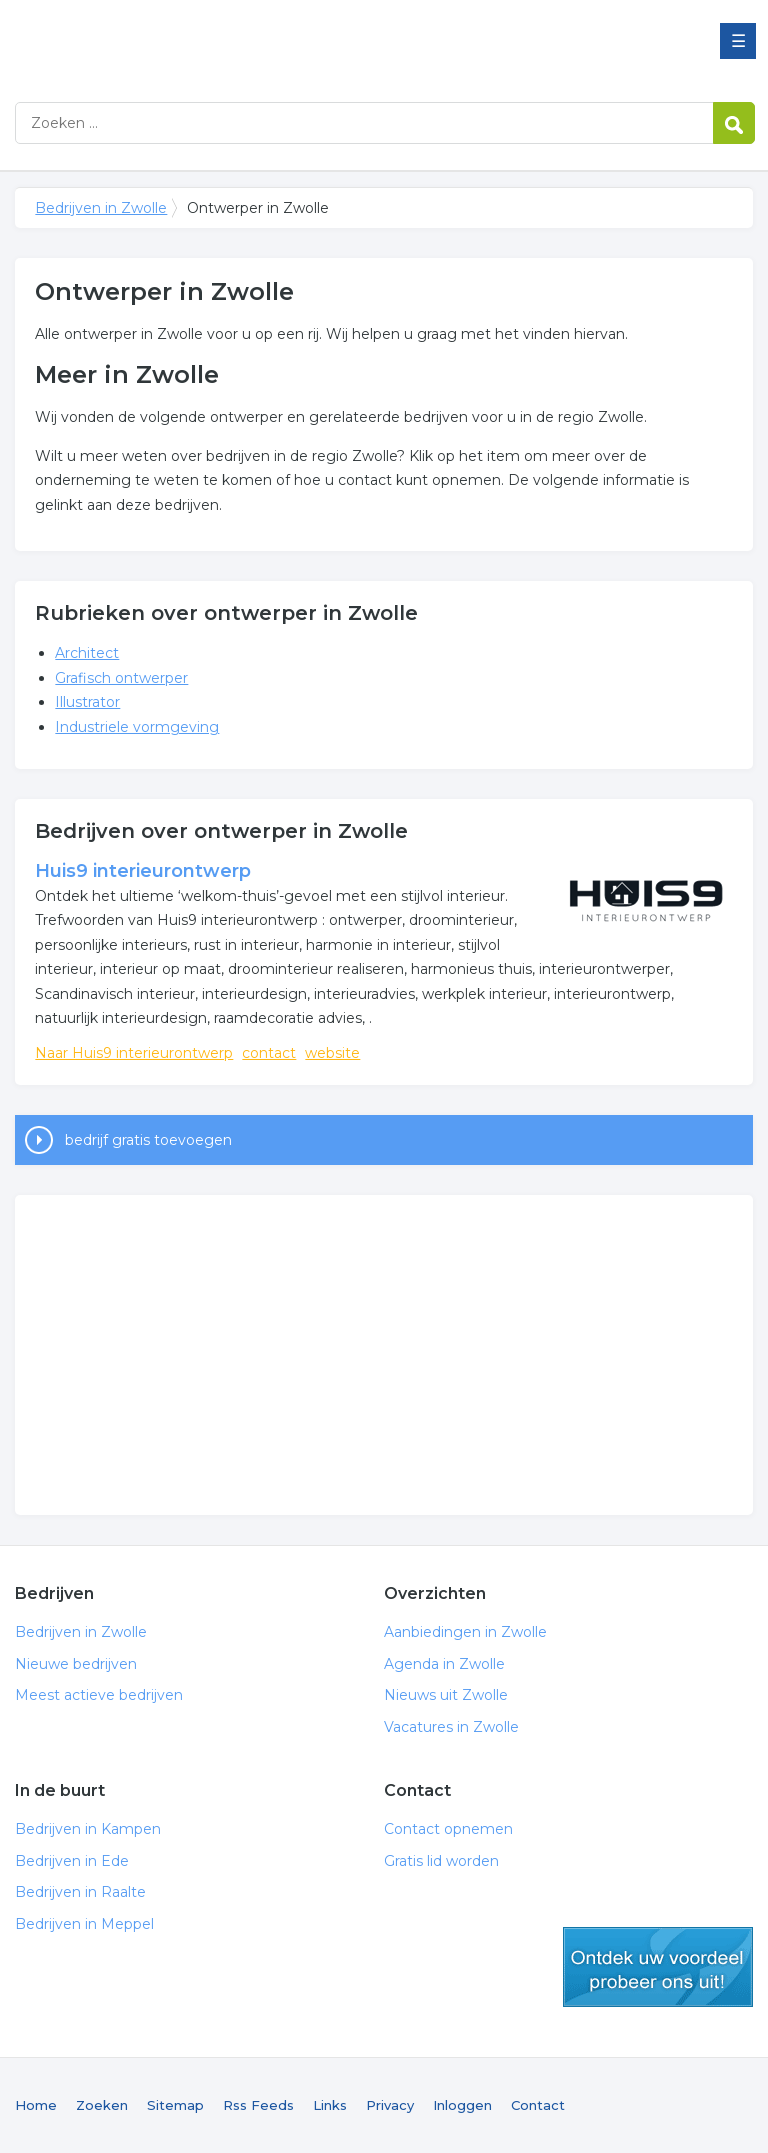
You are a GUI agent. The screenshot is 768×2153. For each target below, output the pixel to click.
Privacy (390, 2105)
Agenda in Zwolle (444, 1664)
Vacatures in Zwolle (451, 1727)
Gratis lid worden (441, 1861)
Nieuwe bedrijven (76, 1664)
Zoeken (102, 2105)
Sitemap (175, 2105)
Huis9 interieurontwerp (143, 871)
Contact (538, 2105)
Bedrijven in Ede (72, 1861)
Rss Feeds (258, 2105)
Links (330, 2105)
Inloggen (462, 2105)
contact (269, 1053)
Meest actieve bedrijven (99, 1695)
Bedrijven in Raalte (80, 1892)
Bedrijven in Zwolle (265, 42)
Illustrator (87, 702)
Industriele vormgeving (137, 727)
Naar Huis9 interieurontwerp (134, 1053)
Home (36, 2105)
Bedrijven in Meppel (84, 1924)
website (332, 1053)
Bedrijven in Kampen (88, 1829)
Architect (87, 653)
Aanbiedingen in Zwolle (465, 1632)
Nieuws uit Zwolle (446, 1695)
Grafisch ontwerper (121, 678)
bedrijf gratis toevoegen (148, 1140)
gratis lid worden (658, 1967)
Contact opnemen (448, 1829)
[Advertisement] (383, 1355)
